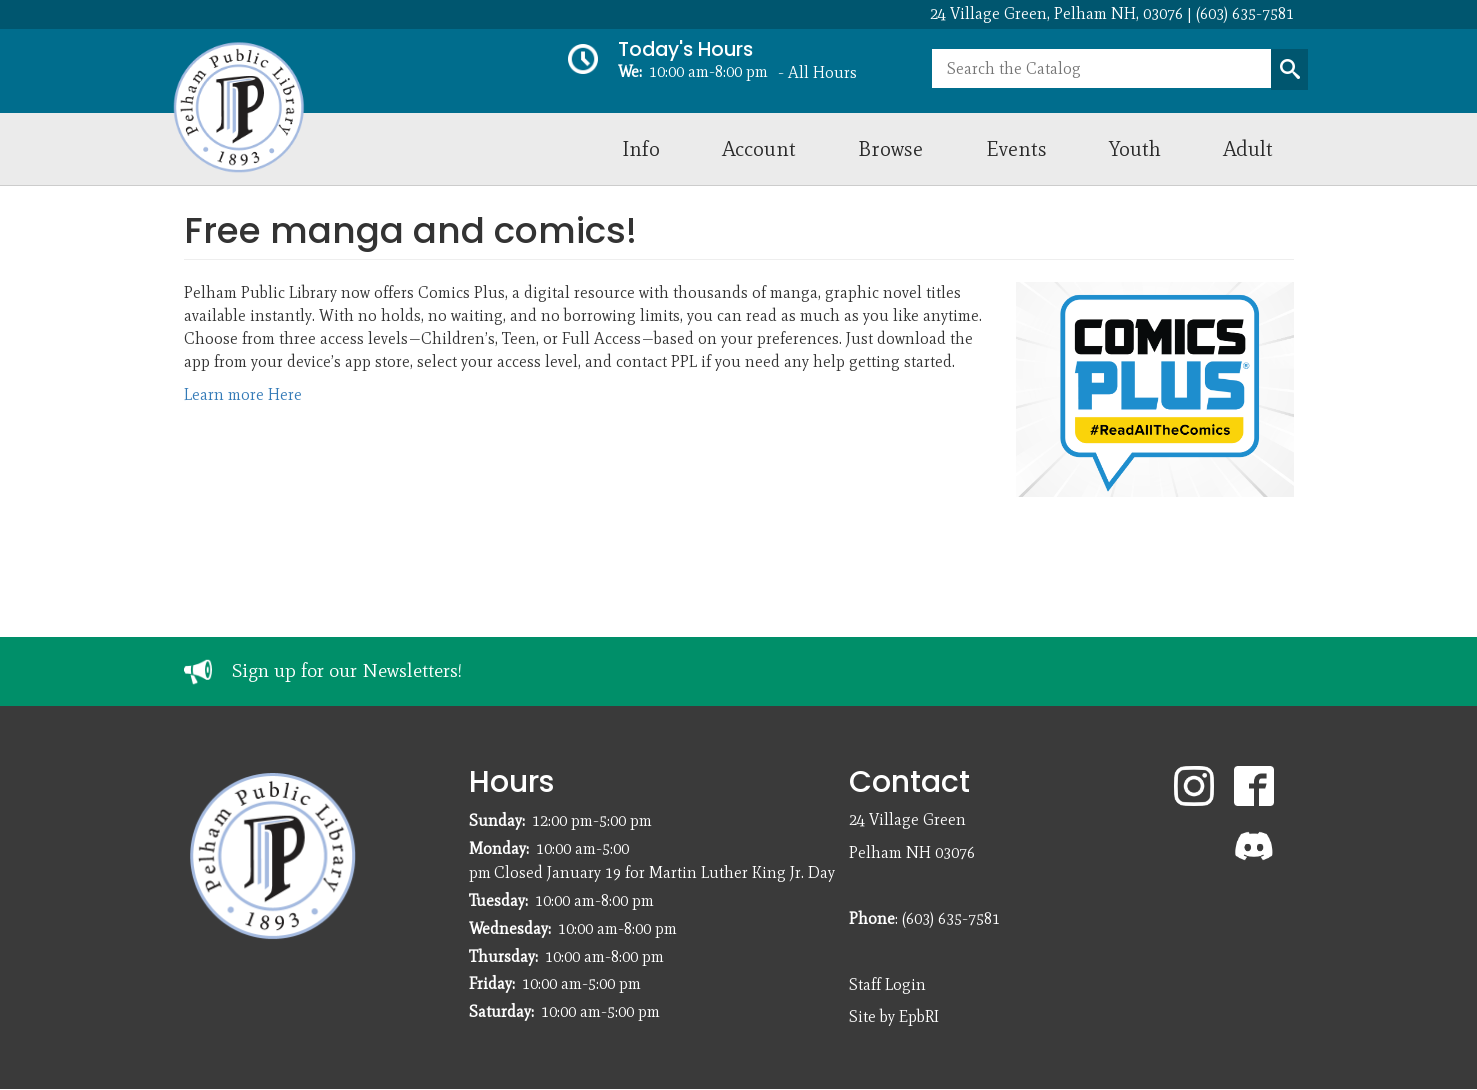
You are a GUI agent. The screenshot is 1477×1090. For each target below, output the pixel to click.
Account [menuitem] (759, 148)
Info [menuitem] (641, 148)
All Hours (822, 72)
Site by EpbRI (894, 1016)
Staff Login (887, 984)
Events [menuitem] (1016, 148)
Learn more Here (243, 394)
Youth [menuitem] (1135, 148)
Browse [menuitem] (890, 148)
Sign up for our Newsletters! (347, 670)
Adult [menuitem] (1248, 148)
